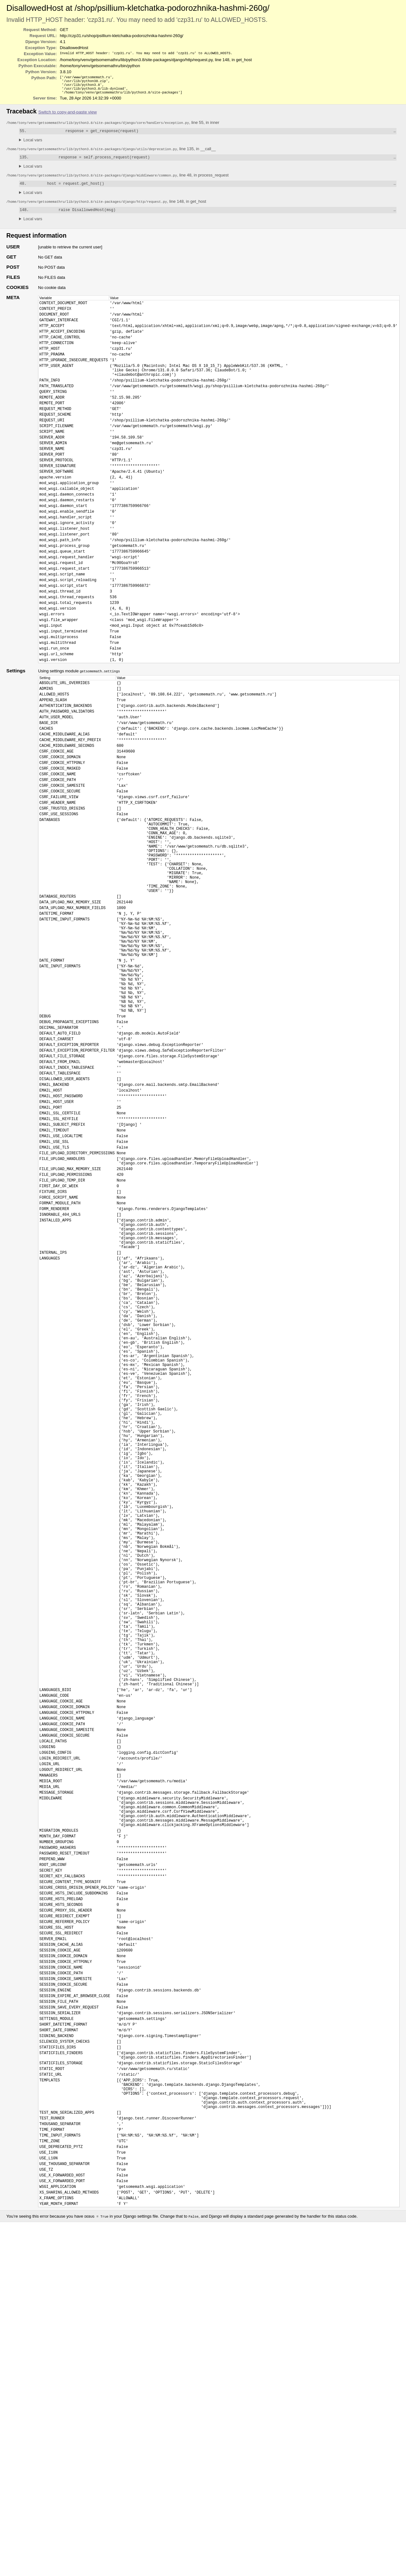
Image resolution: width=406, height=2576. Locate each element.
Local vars (32, 144)
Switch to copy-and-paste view (67, 115)
